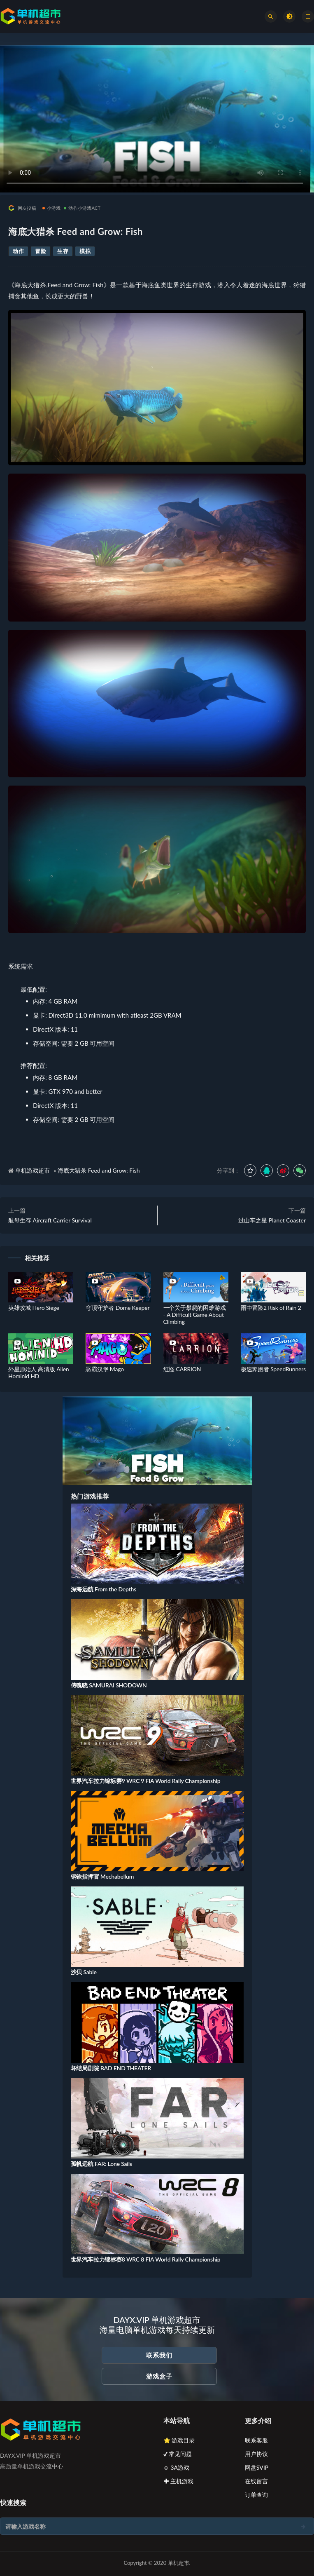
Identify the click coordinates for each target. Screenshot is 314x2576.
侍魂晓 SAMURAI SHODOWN (109, 1685)
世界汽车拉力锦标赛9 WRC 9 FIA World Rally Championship (146, 1780)
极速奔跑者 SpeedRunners (273, 1368)
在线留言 (256, 2481)
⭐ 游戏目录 (179, 2440)
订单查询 (256, 2494)
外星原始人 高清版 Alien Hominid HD (38, 1372)
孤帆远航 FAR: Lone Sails (101, 2163)
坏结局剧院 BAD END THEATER (111, 2068)
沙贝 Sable (84, 1971)
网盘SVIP (256, 2467)
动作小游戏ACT (82, 208)
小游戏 (51, 208)
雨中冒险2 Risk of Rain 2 (271, 1307)
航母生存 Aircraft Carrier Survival (50, 1220)
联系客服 (256, 2440)
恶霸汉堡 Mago (105, 1368)
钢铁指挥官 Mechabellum (102, 1876)
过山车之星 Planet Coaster (272, 1220)
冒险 (40, 251)
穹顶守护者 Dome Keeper (117, 1307)
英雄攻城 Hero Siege (33, 1307)
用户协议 (256, 2453)
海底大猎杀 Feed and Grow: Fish (99, 1170)
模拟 (85, 251)
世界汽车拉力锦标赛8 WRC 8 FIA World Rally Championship (146, 2259)
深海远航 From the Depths (104, 1589)
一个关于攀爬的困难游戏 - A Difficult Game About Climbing (194, 1314)
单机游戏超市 (32, 1170)
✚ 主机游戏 (178, 2481)
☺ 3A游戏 (176, 2467)
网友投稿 (22, 208)
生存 (62, 251)
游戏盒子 (159, 2376)
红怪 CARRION (182, 1368)
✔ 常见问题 (177, 2453)
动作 (18, 251)
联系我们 (159, 2355)
